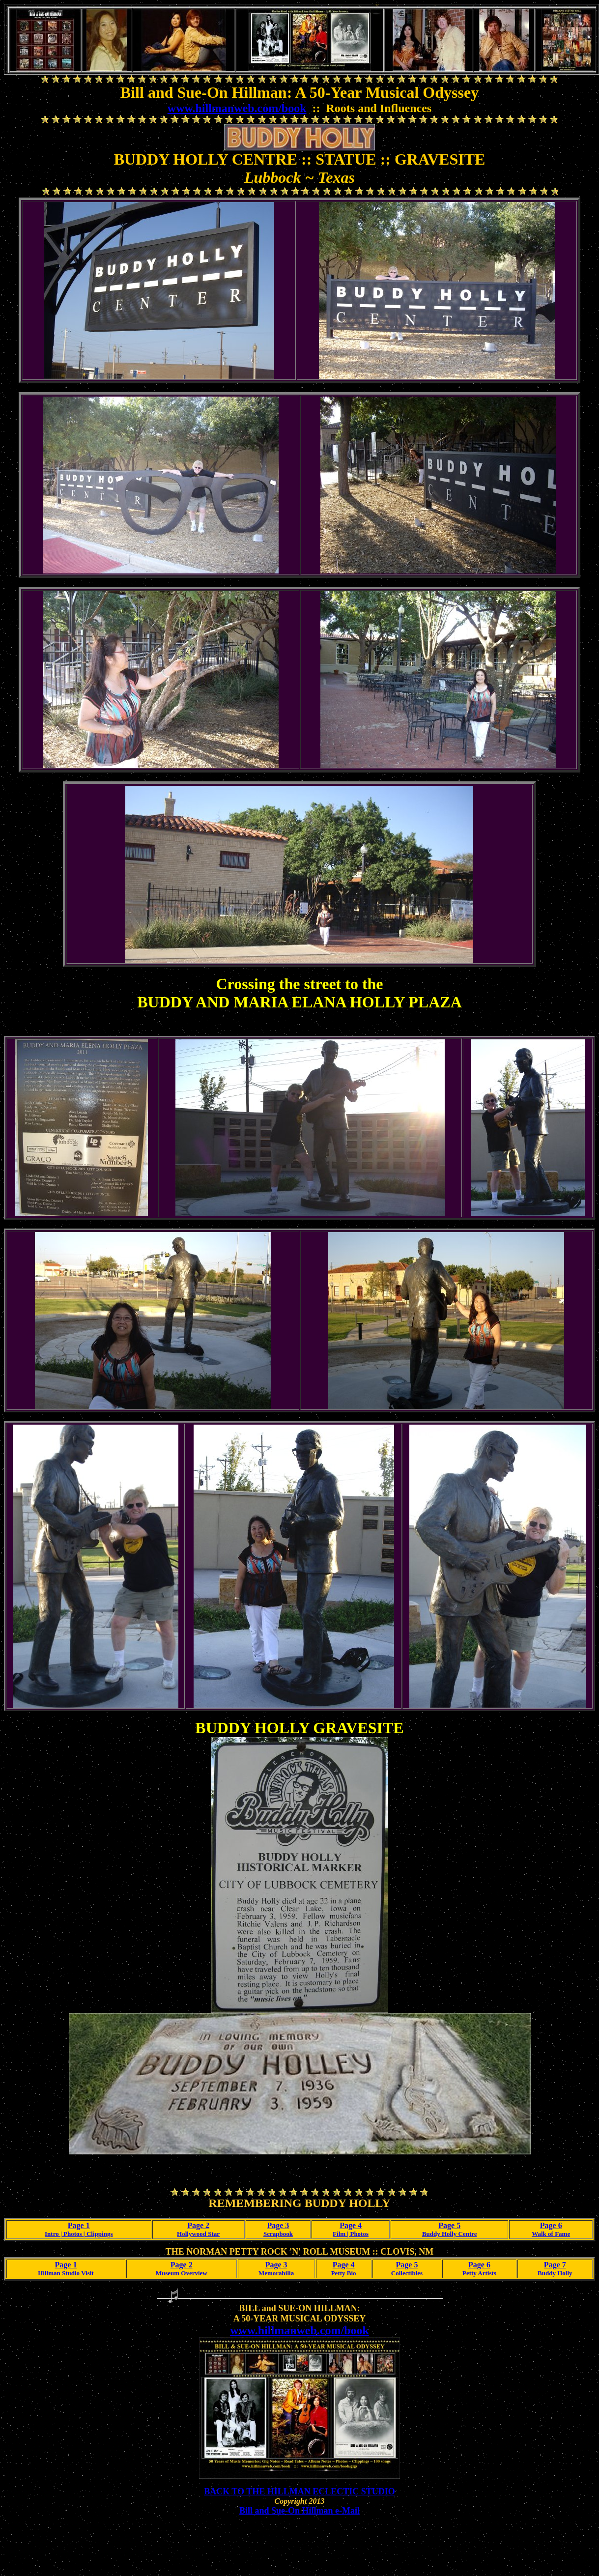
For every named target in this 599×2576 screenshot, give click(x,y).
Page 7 (555, 2265)
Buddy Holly (555, 2273)
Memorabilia (276, 2273)
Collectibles (407, 2273)
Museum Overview (181, 2273)
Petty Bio (343, 2273)
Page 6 (551, 2225)
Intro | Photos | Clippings (79, 2233)
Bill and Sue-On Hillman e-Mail (299, 2511)
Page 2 (198, 2225)
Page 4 (351, 2225)
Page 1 (79, 2225)
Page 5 (449, 2225)
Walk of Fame (551, 2233)
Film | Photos (351, 2233)
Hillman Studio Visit (65, 2273)
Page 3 (278, 2225)
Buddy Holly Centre (449, 2233)
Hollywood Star (198, 2233)
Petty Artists (479, 2273)
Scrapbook (278, 2233)
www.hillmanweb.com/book (237, 108)
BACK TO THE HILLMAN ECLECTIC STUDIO (299, 2491)
